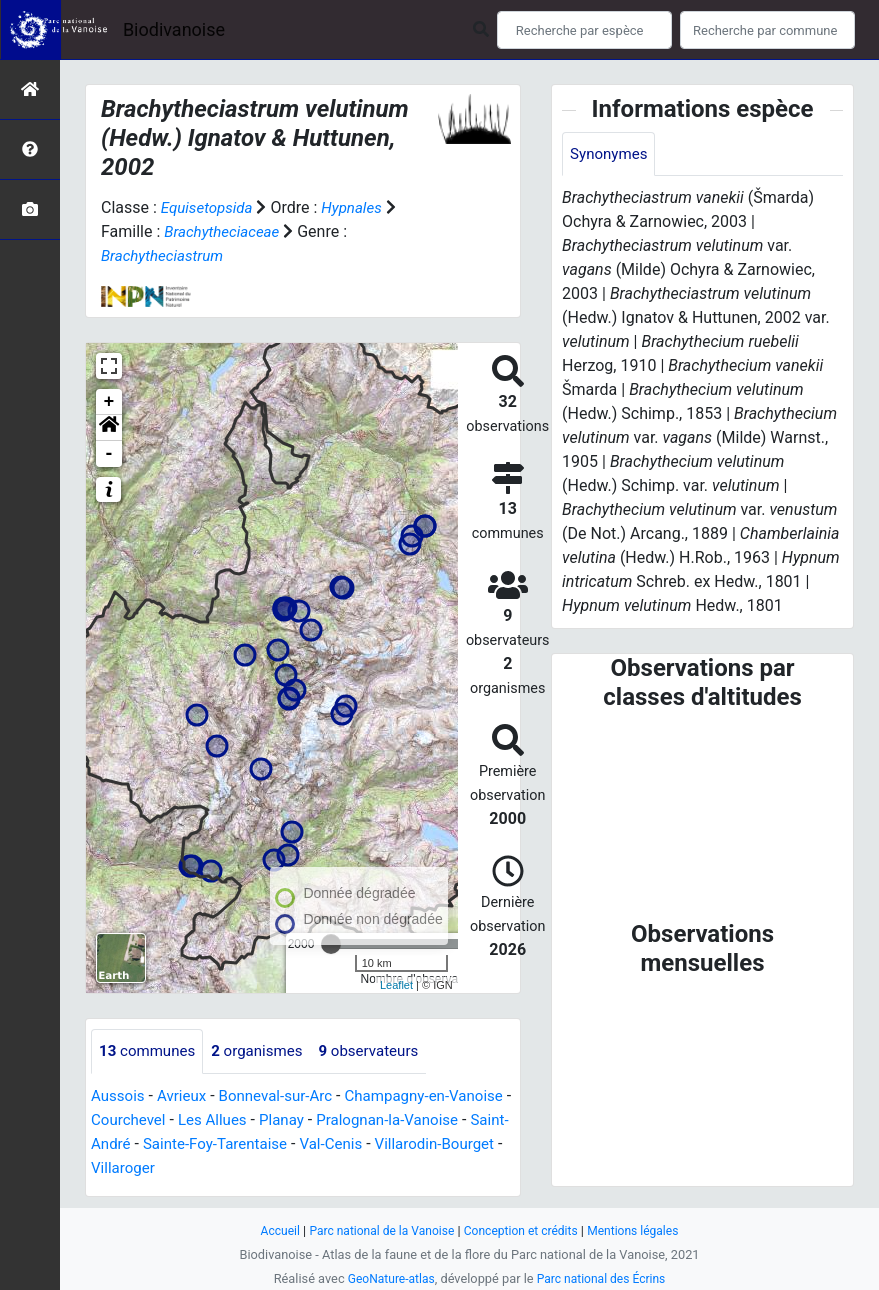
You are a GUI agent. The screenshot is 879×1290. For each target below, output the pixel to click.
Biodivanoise (174, 29)
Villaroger (264, 1168)
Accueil (269, 1230)
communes (150, 1051)
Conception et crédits (523, 1230)
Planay (362, 1120)
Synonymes (611, 154)
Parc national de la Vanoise (377, 1230)
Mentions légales (642, 1230)
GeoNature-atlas (387, 1278)
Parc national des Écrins (603, 1278)
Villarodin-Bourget (154, 1168)
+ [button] (109, 402)
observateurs (383, 1051)
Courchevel (199, 1120)
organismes (265, 1051)
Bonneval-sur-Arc (285, 1096)
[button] (109, 428)
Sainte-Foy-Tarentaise (331, 1144)
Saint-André (201, 1144)
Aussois (119, 1096)
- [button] (109, 454)
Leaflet (396, 985)
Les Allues (288, 1120)
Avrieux (186, 1096)
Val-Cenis (454, 1144)
